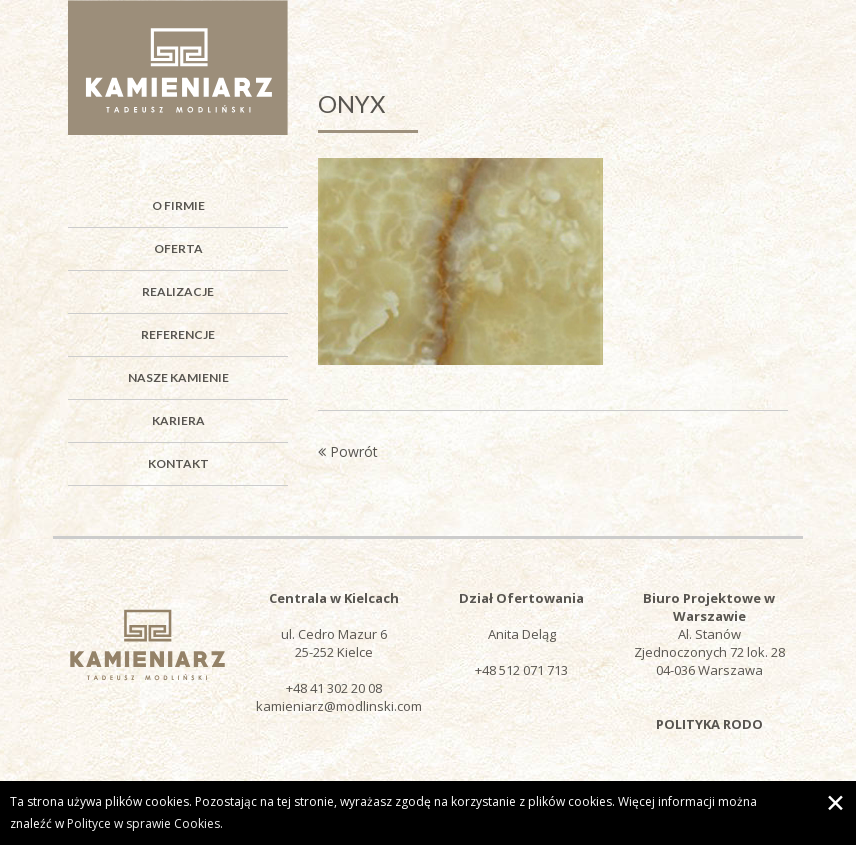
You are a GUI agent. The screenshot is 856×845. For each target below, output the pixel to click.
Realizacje (178, 291)
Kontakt (178, 463)
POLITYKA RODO (709, 724)
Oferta (178, 248)
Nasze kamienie (178, 377)
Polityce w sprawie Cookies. (145, 823)
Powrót (348, 451)
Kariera (178, 420)
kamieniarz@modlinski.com (339, 706)
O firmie (178, 205)
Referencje (178, 334)
